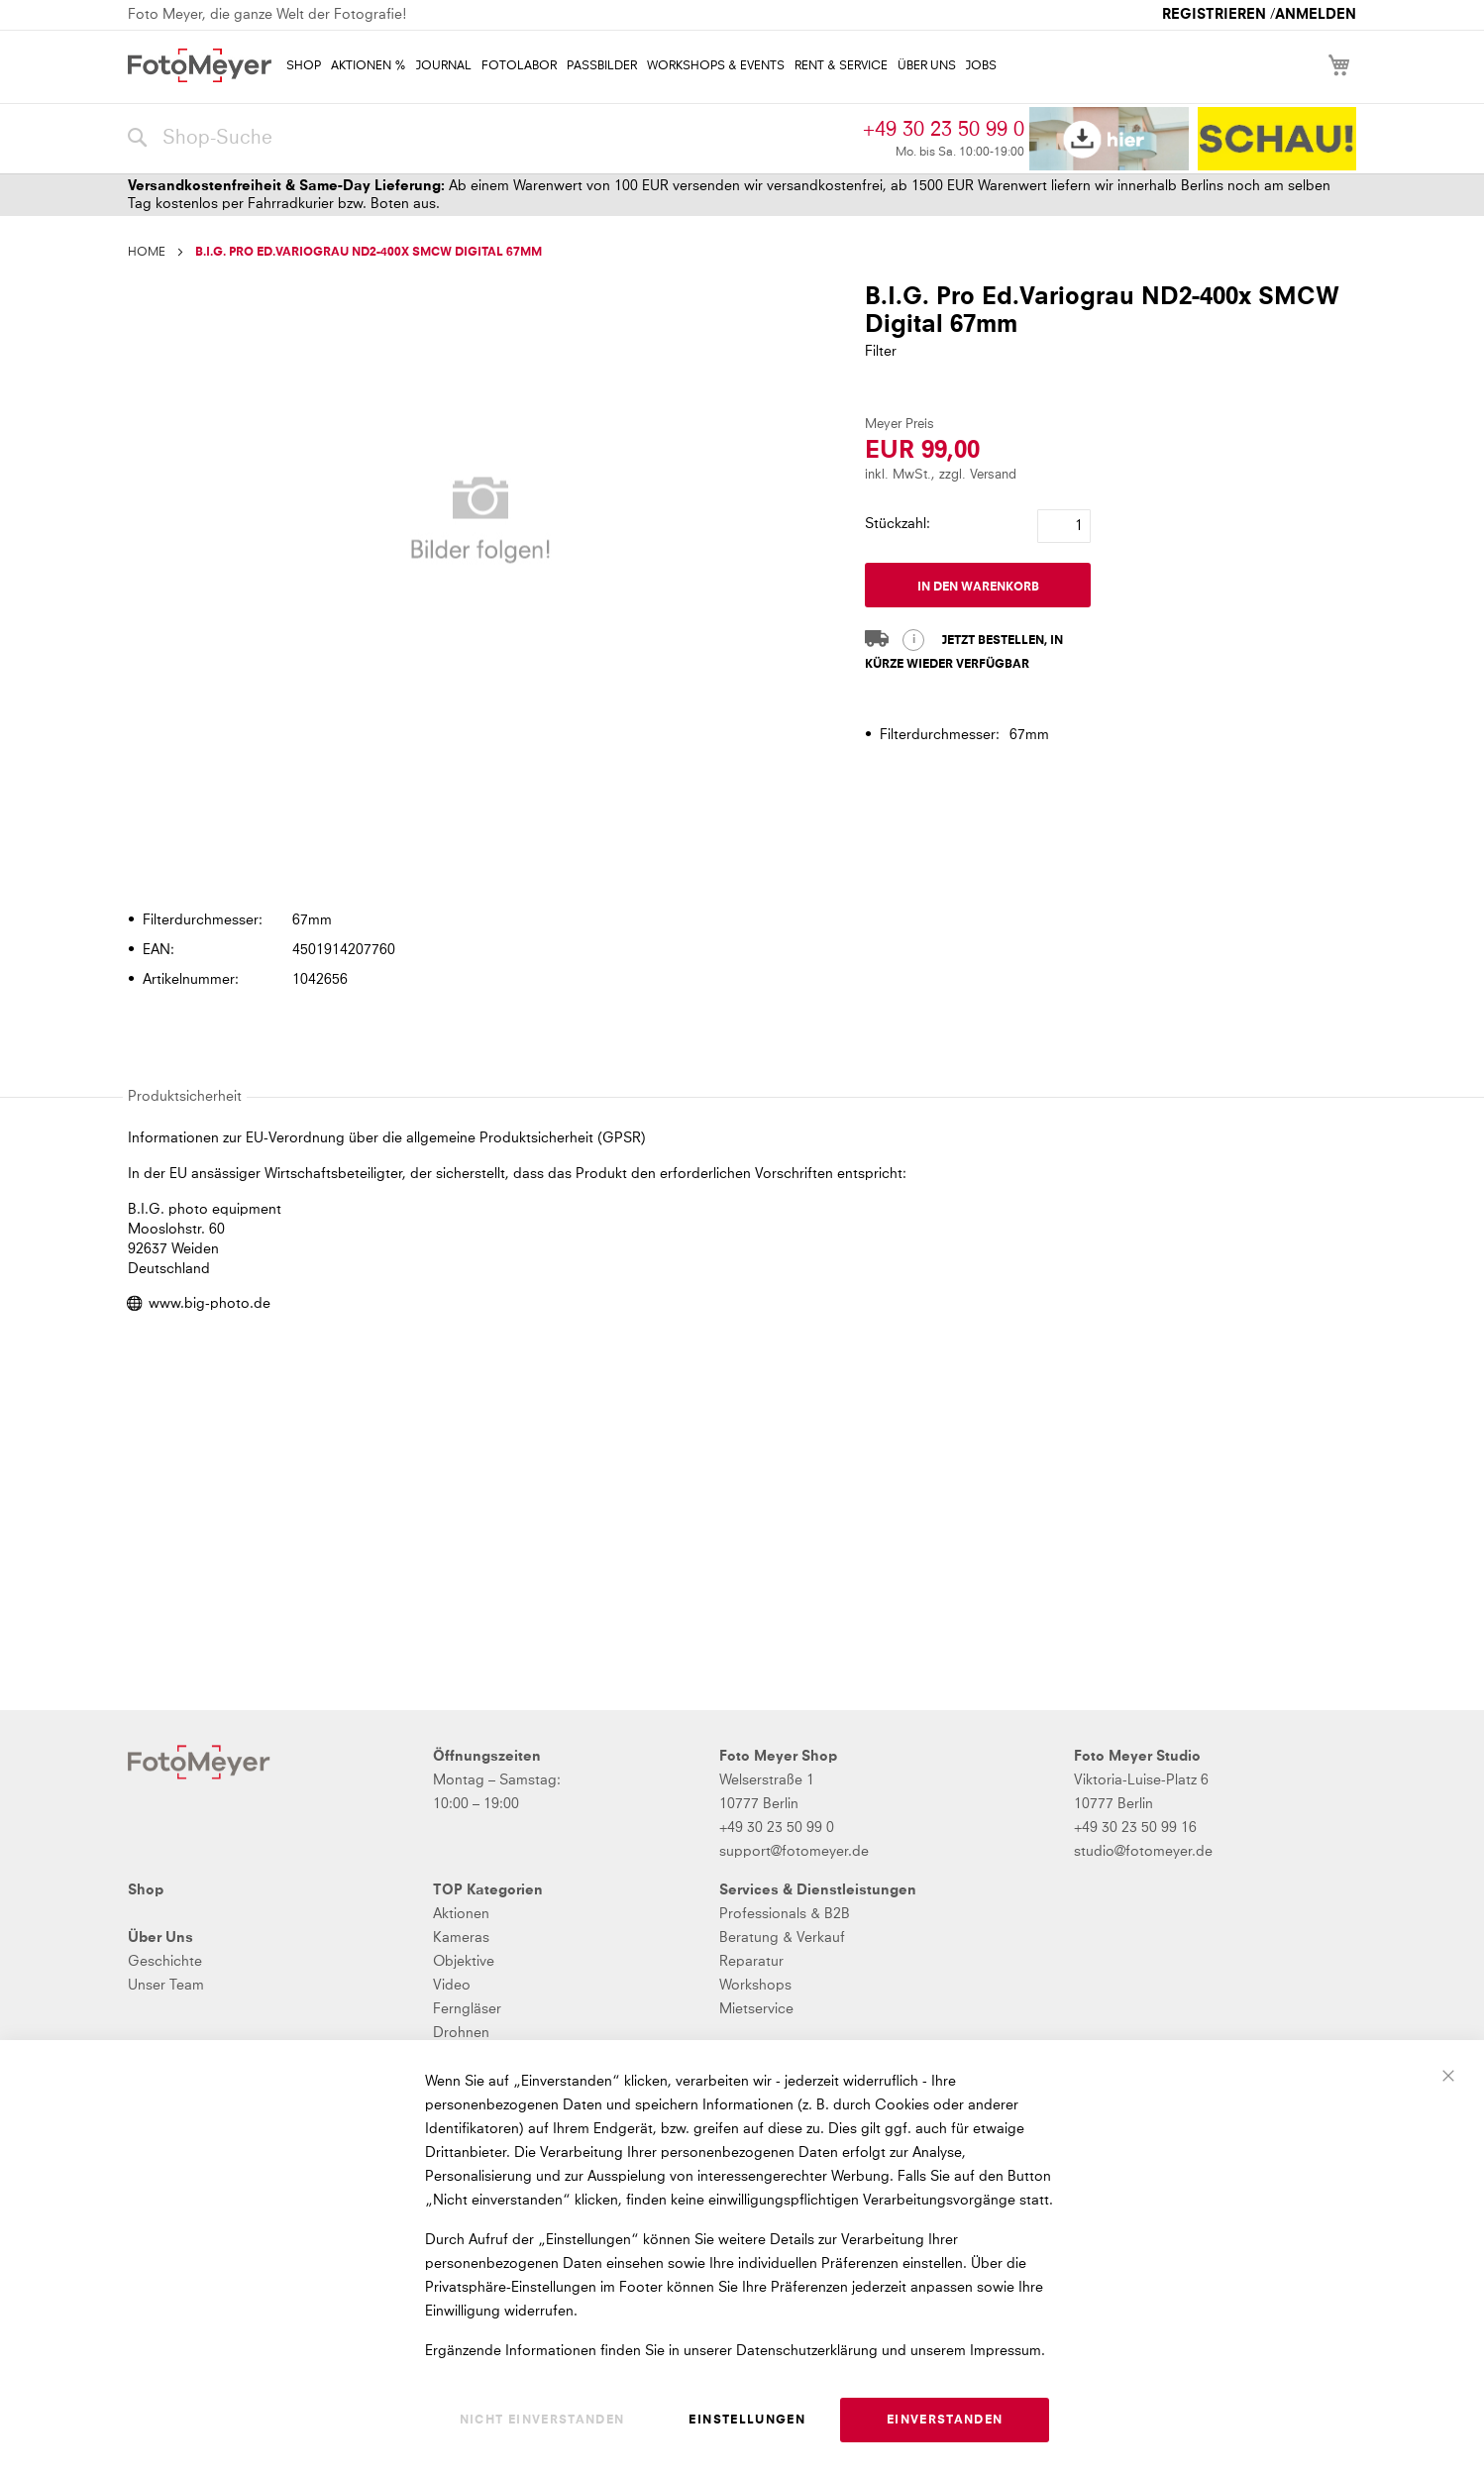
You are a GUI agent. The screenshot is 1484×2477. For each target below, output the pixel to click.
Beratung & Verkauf (782, 1938)
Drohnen (461, 2033)
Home (146, 253)
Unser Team (166, 1985)
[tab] (739, 863)
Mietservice (756, 2009)
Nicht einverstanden (542, 2420)
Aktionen (461, 1914)
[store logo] (199, 65)
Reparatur (751, 1962)
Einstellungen (747, 2420)
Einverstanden (945, 2420)
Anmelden (1315, 15)
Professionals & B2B (784, 1914)
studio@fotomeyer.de (1143, 1852)
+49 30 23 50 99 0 (943, 130)
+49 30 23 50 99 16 (1135, 1828)
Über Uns (160, 1938)
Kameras (461, 1938)
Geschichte (165, 1962)
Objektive (463, 1962)
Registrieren (1214, 15)
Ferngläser (467, 2009)
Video (452, 1985)
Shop (145, 1890)
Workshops (755, 1985)
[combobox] (490, 138)
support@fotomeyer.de (794, 1852)
